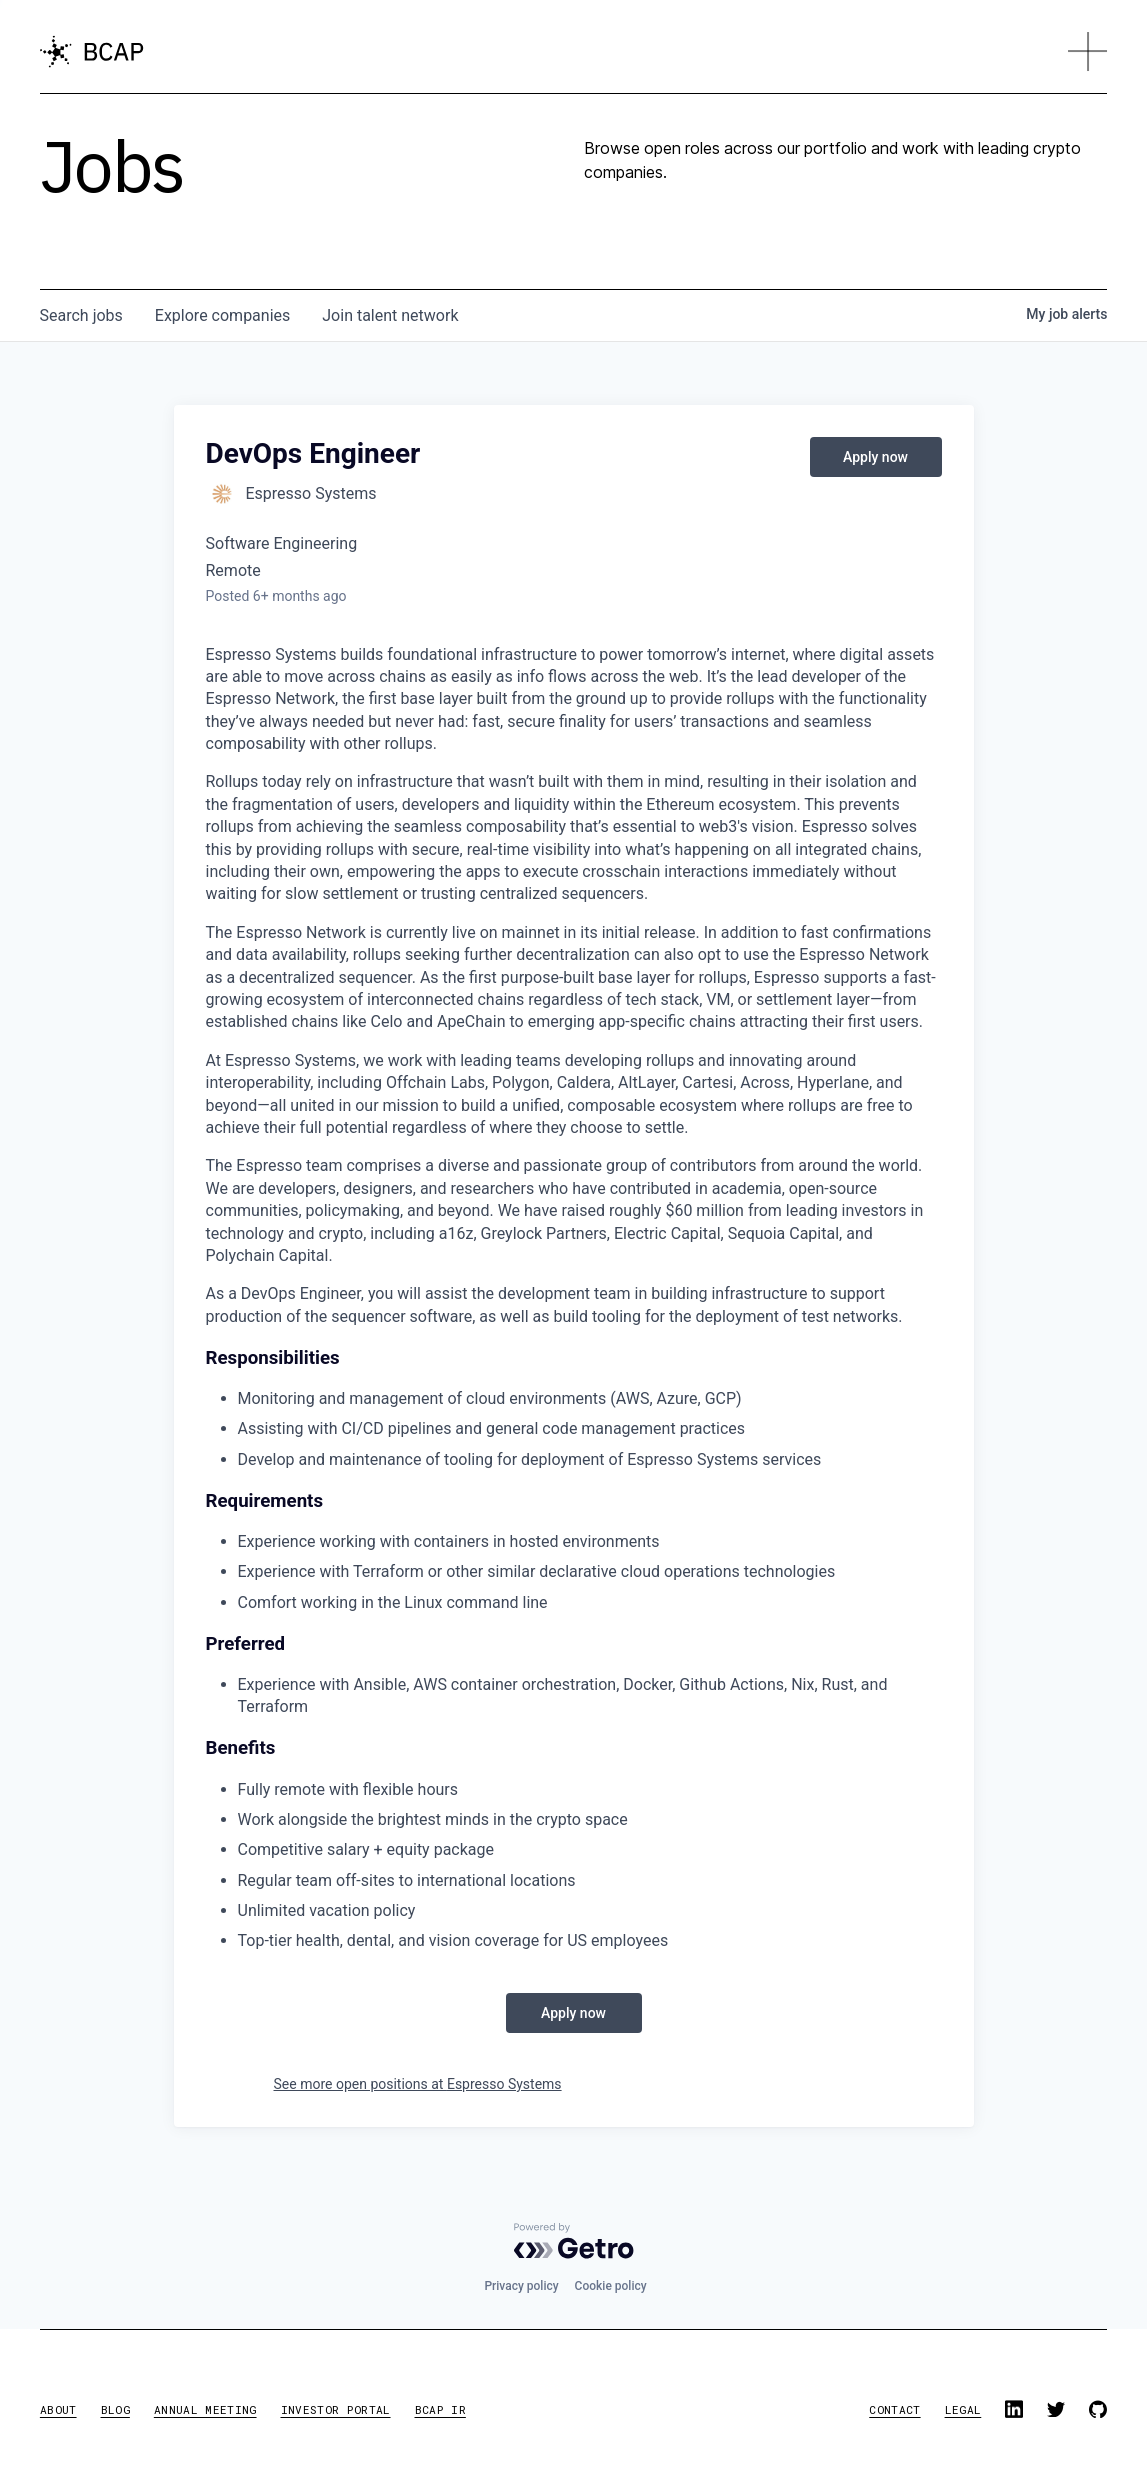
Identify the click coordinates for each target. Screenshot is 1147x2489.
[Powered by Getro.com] (574, 2241)
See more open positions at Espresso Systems (418, 2084)
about (58, 2409)
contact (894, 2409)
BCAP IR (440, 2409)
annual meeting (205, 2409)
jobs (81, 315)
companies (222, 315)
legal (963, 2409)
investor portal (336, 2409)
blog (115, 2409)
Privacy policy (521, 2286)
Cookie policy (611, 2286)
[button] (1088, 52)
